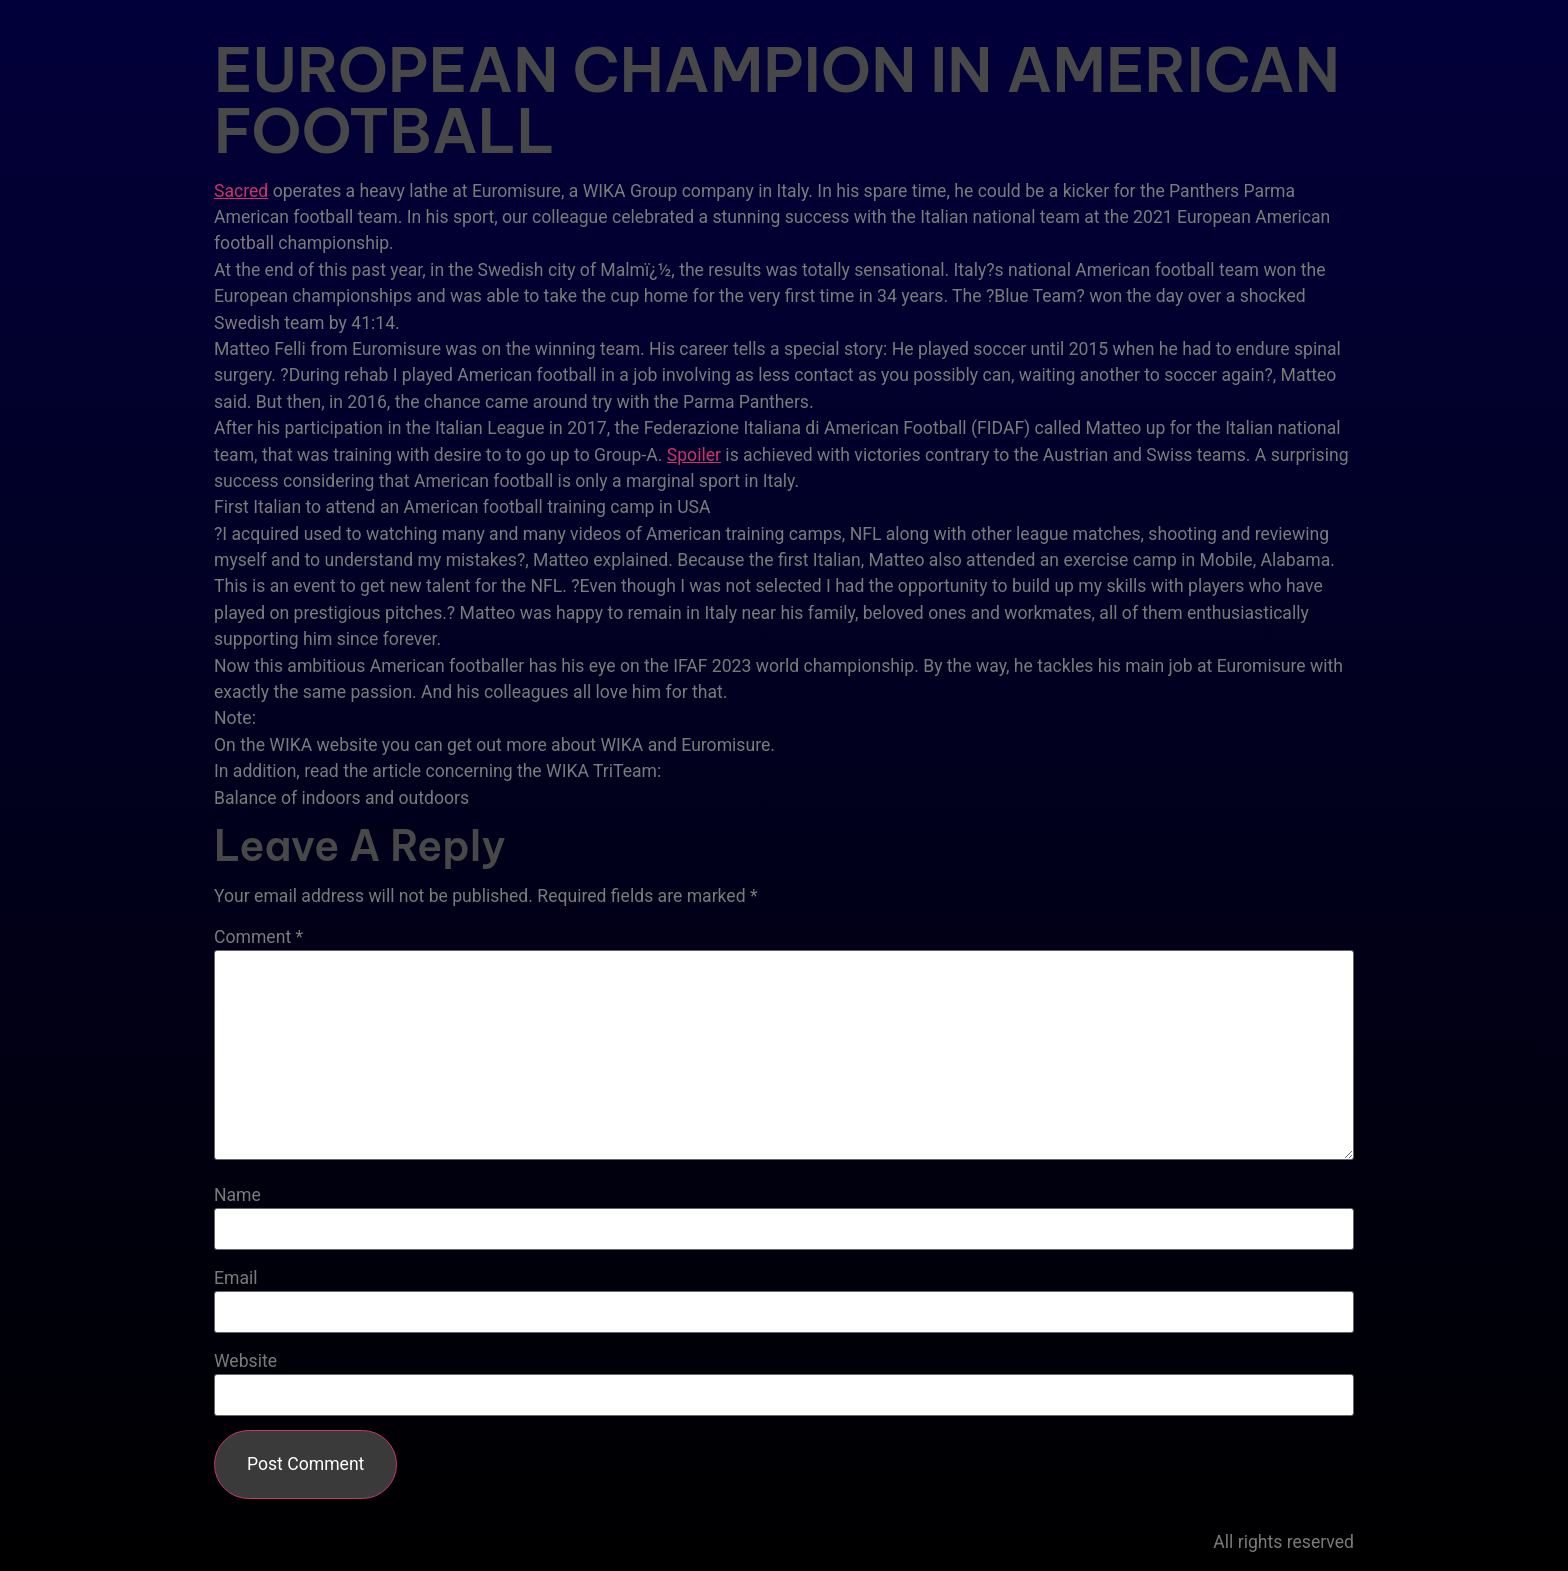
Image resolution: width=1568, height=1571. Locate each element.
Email (236, 1279)
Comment (258, 938)
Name (237, 1196)
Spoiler (694, 455)
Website (245, 1362)
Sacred (241, 191)
